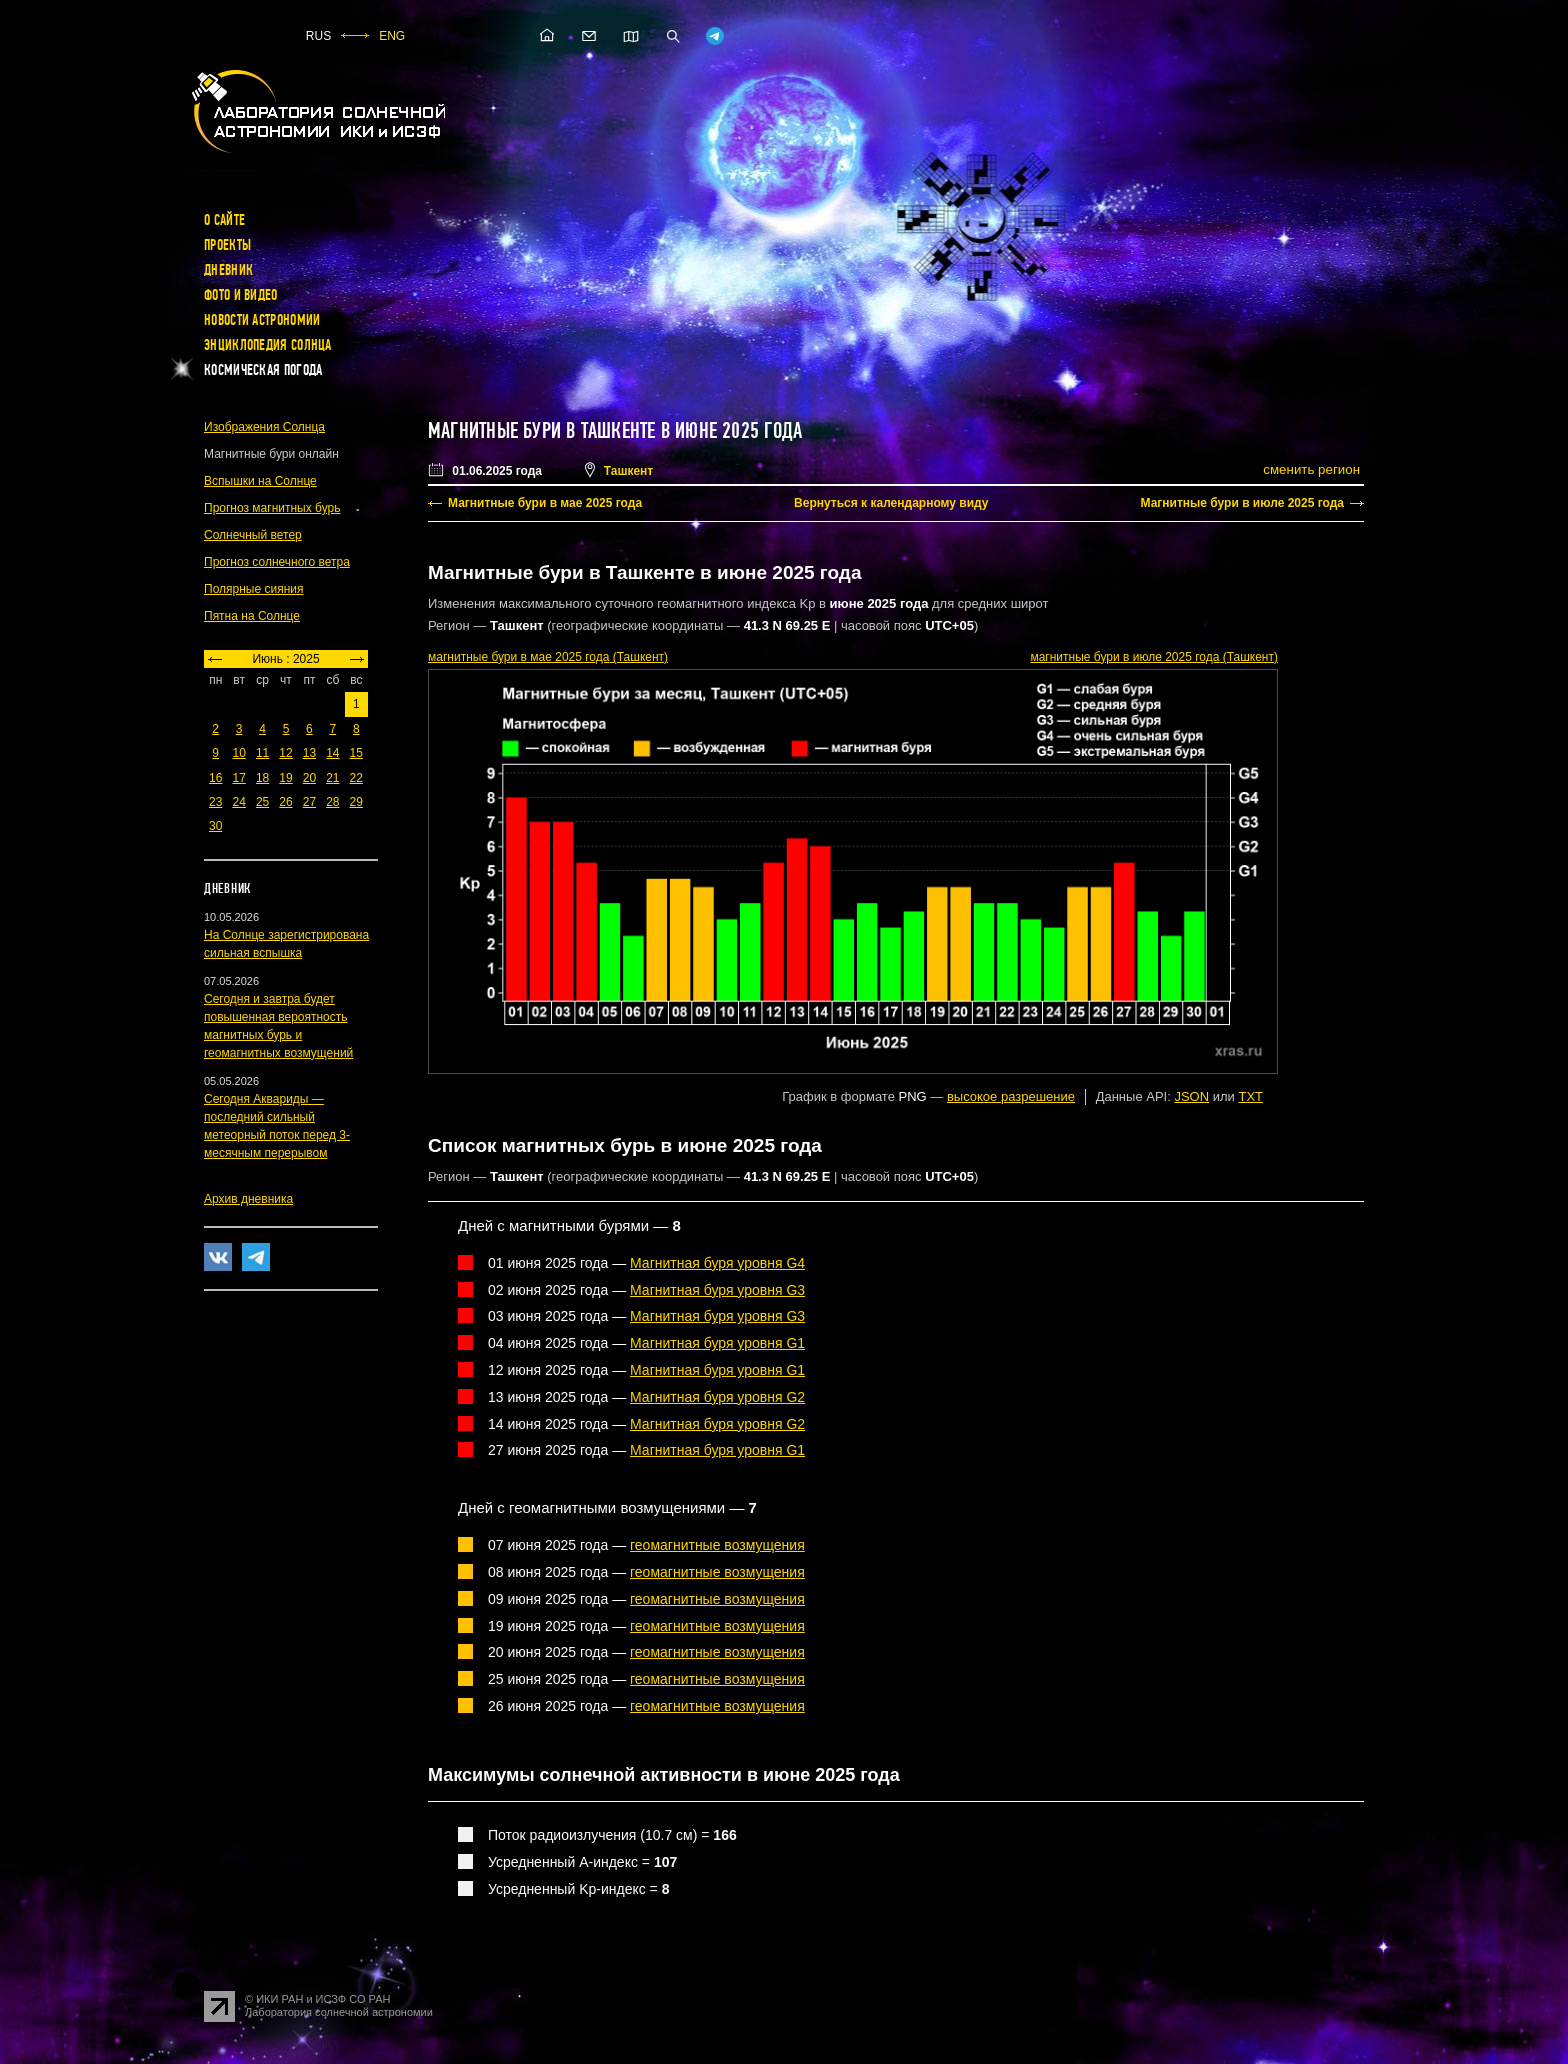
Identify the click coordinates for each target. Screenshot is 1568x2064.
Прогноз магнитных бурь (272, 508)
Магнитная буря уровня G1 (717, 1343)
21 (332, 778)
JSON (1191, 1096)
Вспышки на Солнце (260, 481)
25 (262, 802)
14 (332, 753)
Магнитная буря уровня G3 (717, 1290)
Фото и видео (241, 295)
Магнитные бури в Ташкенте (542, 431)
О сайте (224, 220)
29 (356, 802)
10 (238, 753)
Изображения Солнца (264, 427)
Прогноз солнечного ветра (277, 562)
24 (238, 802)
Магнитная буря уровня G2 (717, 1397)
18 (262, 778)
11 (262, 753)
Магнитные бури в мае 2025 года (545, 503)
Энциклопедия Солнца (268, 345)
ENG (392, 36)
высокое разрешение (1011, 1096)
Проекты (227, 245)
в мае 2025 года (548, 657)
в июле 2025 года (1154, 657)
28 (332, 802)
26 (285, 802)
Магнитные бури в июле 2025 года (1242, 503)
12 (285, 753)
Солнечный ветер (253, 535)
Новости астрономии (262, 320)
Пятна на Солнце (252, 616)
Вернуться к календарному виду (891, 503)
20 (309, 778)
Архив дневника (248, 1199)
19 (285, 778)
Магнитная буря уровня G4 (717, 1263)
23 (215, 802)
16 (215, 778)
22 (356, 778)
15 (356, 753)
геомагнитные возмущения (717, 1545)
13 (309, 753)
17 (238, 778)
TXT (1250, 1096)
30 (215, 826)
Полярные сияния (254, 589)
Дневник (228, 270)
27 (309, 802)
